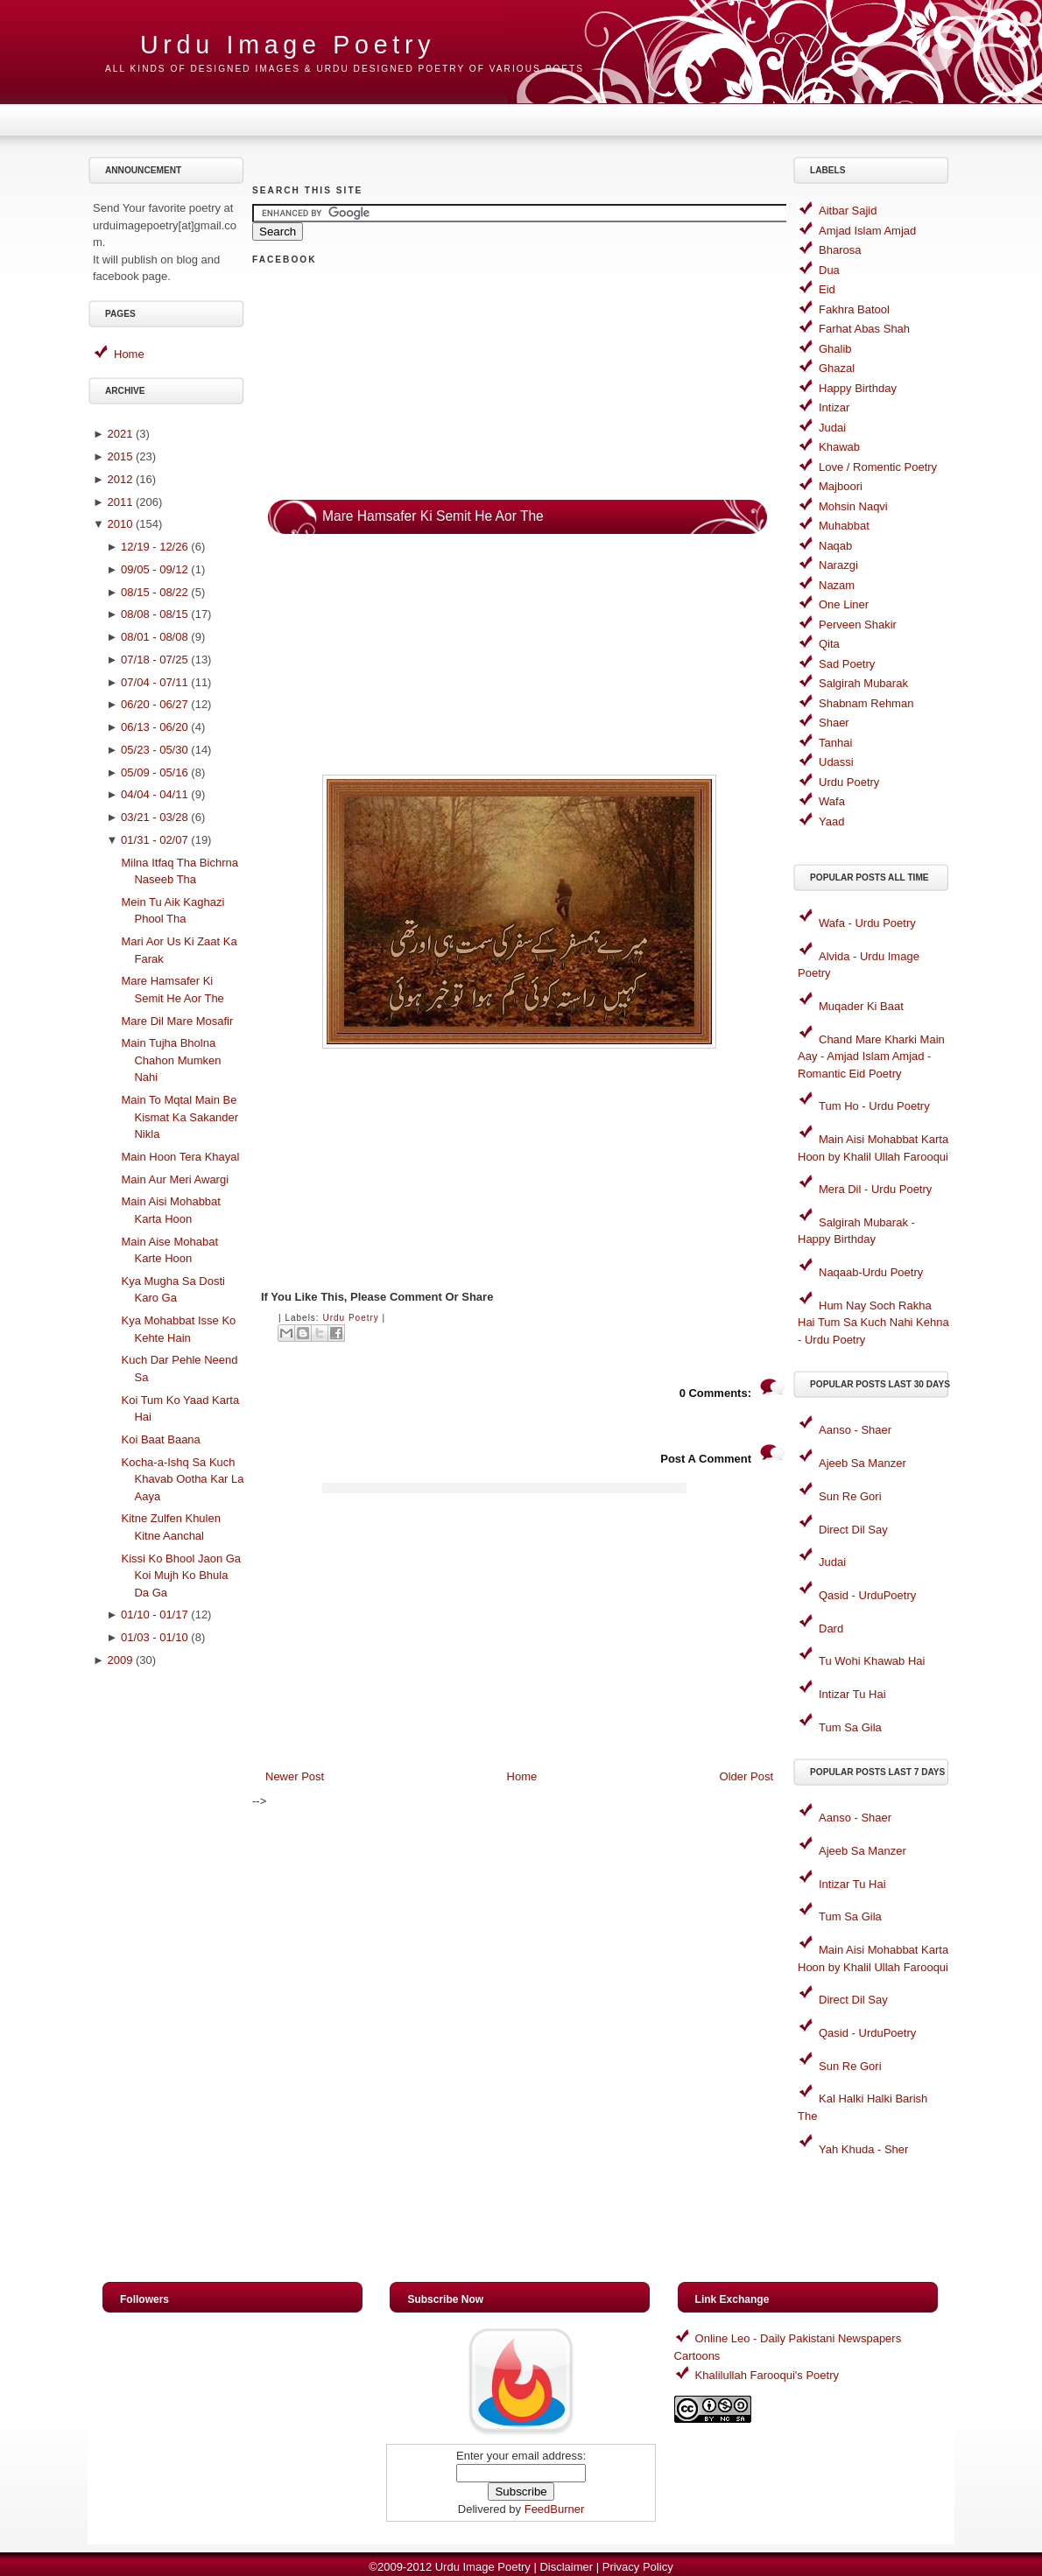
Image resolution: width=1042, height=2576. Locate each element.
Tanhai (835, 742)
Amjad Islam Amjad (867, 230)
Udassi (836, 762)
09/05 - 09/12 (154, 569)
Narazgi (838, 565)
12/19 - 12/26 (154, 546)
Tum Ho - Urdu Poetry (874, 1106)
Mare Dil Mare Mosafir (177, 1021)
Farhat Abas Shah (864, 328)
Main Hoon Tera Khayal (180, 1156)
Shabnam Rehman (866, 703)
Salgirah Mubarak (863, 683)
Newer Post (294, 1776)
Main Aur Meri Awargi (175, 1179)
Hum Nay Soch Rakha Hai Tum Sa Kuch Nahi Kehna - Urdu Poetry (873, 1322)
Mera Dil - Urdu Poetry (875, 1189)
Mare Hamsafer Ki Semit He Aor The (433, 516)
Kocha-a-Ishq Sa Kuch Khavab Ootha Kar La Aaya (182, 1479)
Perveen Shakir (858, 624)
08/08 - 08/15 (154, 614)
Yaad (831, 821)
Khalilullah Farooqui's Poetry (767, 2375)
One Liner (844, 604)
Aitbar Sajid (848, 210)
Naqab (835, 545)
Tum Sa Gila (850, 1727)
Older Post (746, 1776)
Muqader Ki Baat (861, 1006)
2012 (119, 479)
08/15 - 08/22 (154, 592)
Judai (832, 427)
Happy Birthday (858, 388)
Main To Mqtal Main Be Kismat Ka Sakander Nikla (179, 1117)
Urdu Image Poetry (287, 45)
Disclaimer (566, 2566)
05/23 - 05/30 (154, 749)
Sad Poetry (847, 663)
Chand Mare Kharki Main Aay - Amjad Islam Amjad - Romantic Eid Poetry (871, 1056)
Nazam (837, 585)
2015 (119, 456)
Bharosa (840, 249)
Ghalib (835, 348)
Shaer (834, 722)
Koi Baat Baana (160, 1439)
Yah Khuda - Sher (863, 2149)
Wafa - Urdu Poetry (867, 923)
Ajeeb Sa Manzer (862, 1463)
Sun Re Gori (850, 1496)
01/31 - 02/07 (154, 839)
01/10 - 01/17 (154, 1614)
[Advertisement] (169, 1953)
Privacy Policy (637, 2566)
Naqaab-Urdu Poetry (871, 1272)
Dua (829, 270)
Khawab (839, 446)
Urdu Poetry (350, 1318)
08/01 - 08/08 (154, 636)
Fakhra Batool (854, 309)
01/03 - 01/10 (154, 1637)
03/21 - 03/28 (154, 817)
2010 (119, 523)
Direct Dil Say (853, 1529)
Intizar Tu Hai (852, 1694)
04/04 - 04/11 (154, 794)
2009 (119, 1660)
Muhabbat (844, 525)
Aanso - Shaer (855, 1429)
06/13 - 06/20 (154, 726)
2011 (119, 502)
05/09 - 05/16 (154, 772)
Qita (829, 643)
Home (129, 354)
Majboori (840, 486)
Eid (827, 289)
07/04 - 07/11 (154, 682)
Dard (831, 1628)
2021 (119, 433)
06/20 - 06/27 (154, 704)
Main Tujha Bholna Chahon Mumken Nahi (171, 1060)
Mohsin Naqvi (853, 506)
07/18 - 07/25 (154, 659)
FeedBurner (555, 2509)
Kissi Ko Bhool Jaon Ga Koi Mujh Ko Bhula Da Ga (181, 1575)
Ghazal (837, 368)
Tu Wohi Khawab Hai (872, 1660)
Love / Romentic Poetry (878, 467)
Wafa (832, 801)
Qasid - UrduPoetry (867, 1595)
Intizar (834, 407)
